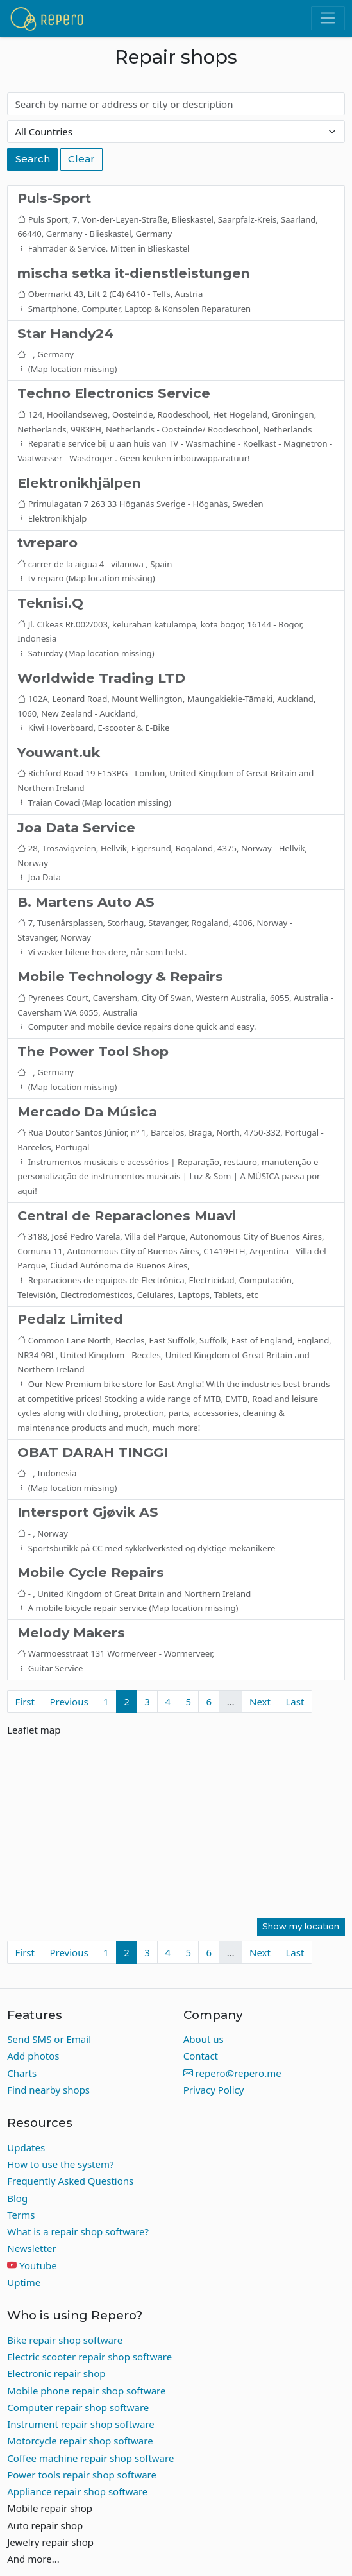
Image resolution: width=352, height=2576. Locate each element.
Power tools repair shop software (81, 2474)
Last (294, 1701)
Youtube (37, 2265)
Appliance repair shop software (77, 2491)
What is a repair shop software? (78, 2231)
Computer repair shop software (78, 2407)
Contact (200, 2055)
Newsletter (31, 2248)
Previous (68, 1701)
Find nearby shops (48, 2089)
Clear (81, 159)
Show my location (300, 1926)
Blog (17, 2198)
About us (203, 2039)
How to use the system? (60, 2164)
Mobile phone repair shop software (86, 2390)
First (25, 1701)
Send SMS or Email (49, 2039)
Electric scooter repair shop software (89, 2356)
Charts (22, 2073)
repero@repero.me (232, 2073)
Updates (26, 2147)
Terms (21, 2214)
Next (260, 1701)
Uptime (23, 2282)
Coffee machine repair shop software (90, 2458)
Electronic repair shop (56, 2373)
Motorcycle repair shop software (80, 2440)
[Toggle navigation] (328, 18)
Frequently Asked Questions (70, 2180)
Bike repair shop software (64, 2339)
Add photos (33, 2055)
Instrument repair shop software (81, 2424)
